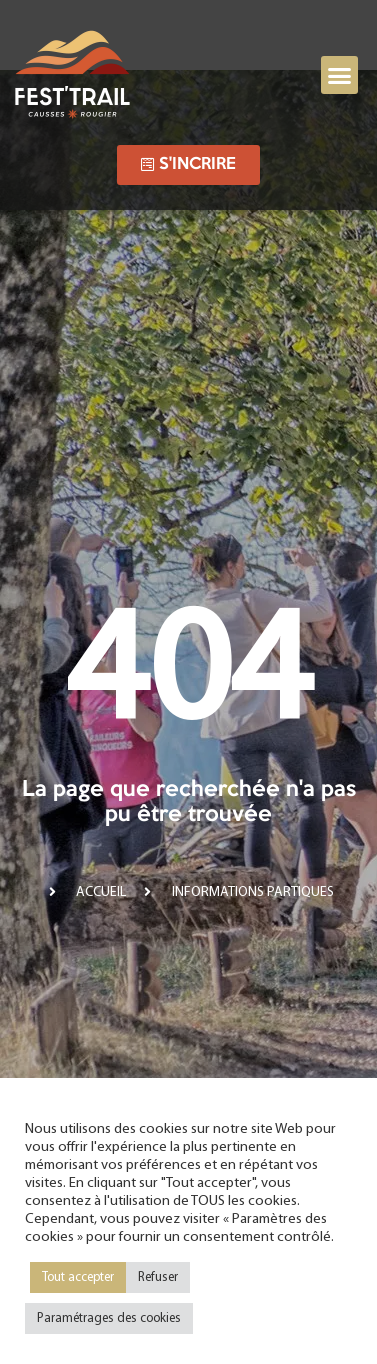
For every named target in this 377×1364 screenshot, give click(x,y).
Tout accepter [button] (78, 1277)
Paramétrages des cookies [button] (109, 1318)
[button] (340, 75)
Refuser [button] (158, 1277)
